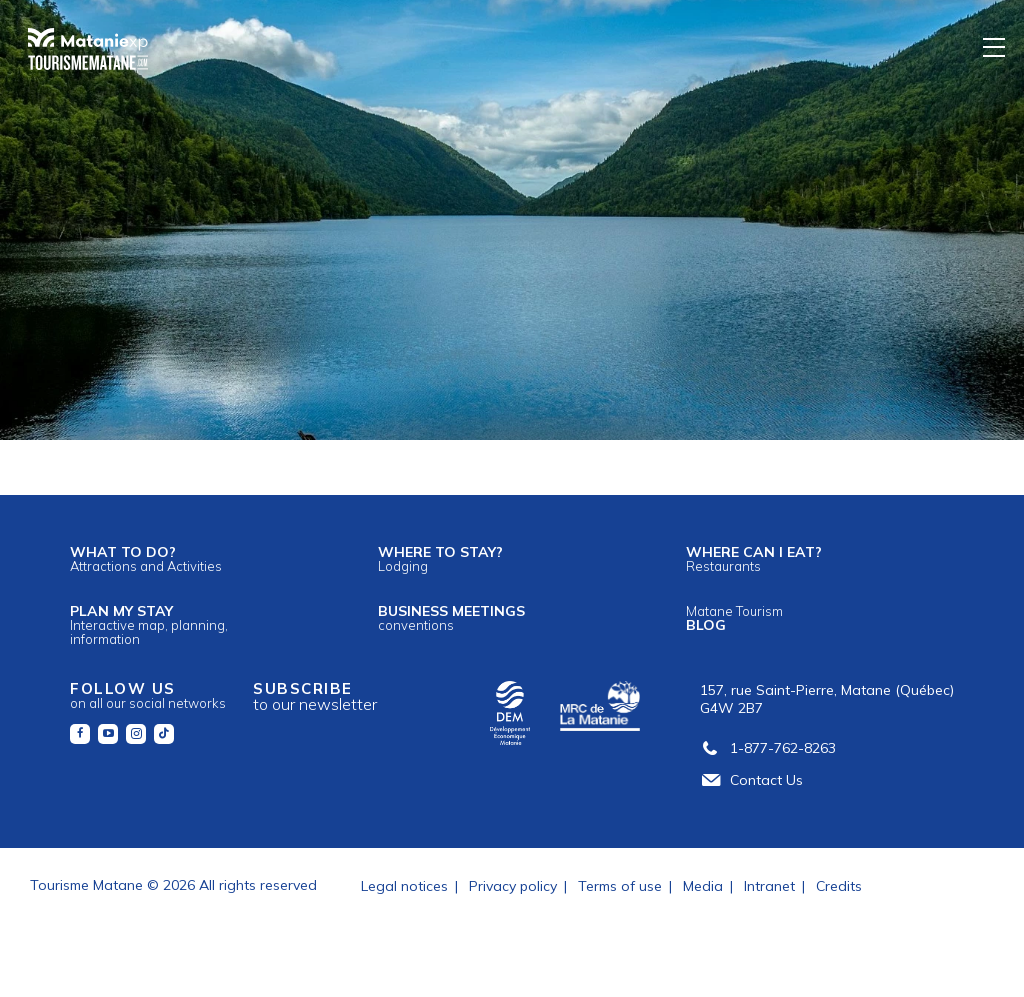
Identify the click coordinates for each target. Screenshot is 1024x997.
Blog (734, 618)
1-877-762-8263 (768, 748)
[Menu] (995, 46)
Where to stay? (440, 558)
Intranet (769, 886)
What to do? (146, 558)
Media (703, 886)
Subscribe (315, 696)
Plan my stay (149, 624)
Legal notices (404, 886)
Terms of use (620, 886)
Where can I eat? (754, 558)
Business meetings (451, 617)
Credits (839, 886)
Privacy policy (513, 886)
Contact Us (751, 780)
